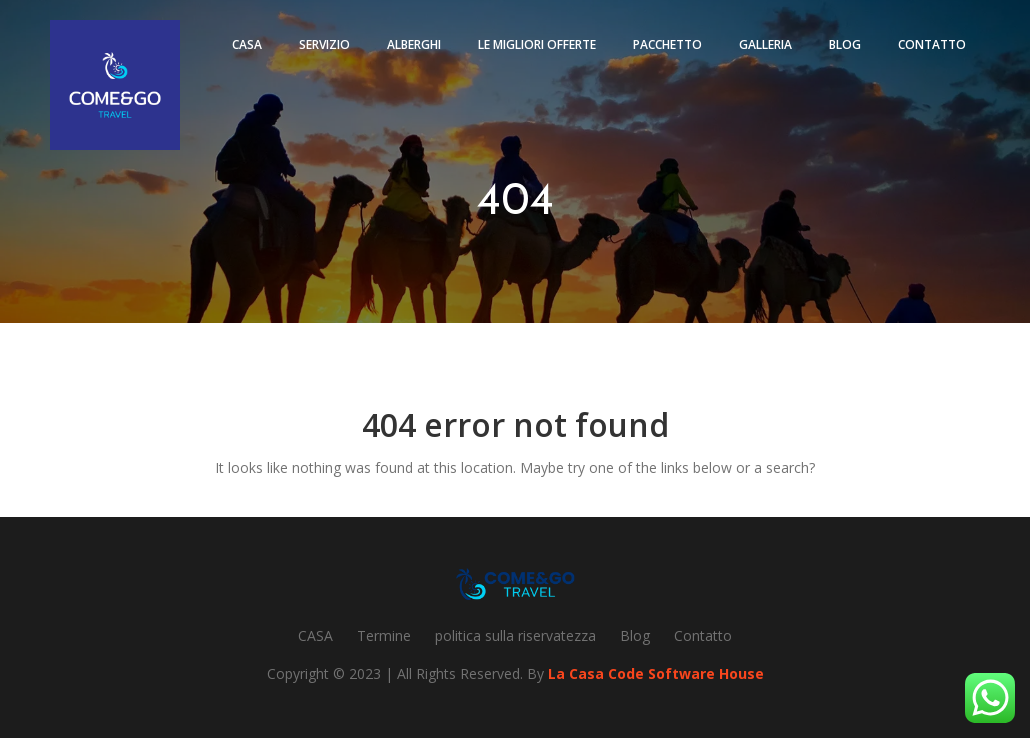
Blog (845, 44)
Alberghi (414, 44)
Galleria (765, 44)
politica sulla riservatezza (515, 635)
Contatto (932, 44)
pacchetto (667, 44)
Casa (247, 44)
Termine (384, 635)
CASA (315, 635)
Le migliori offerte (537, 44)
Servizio (324, 44)
